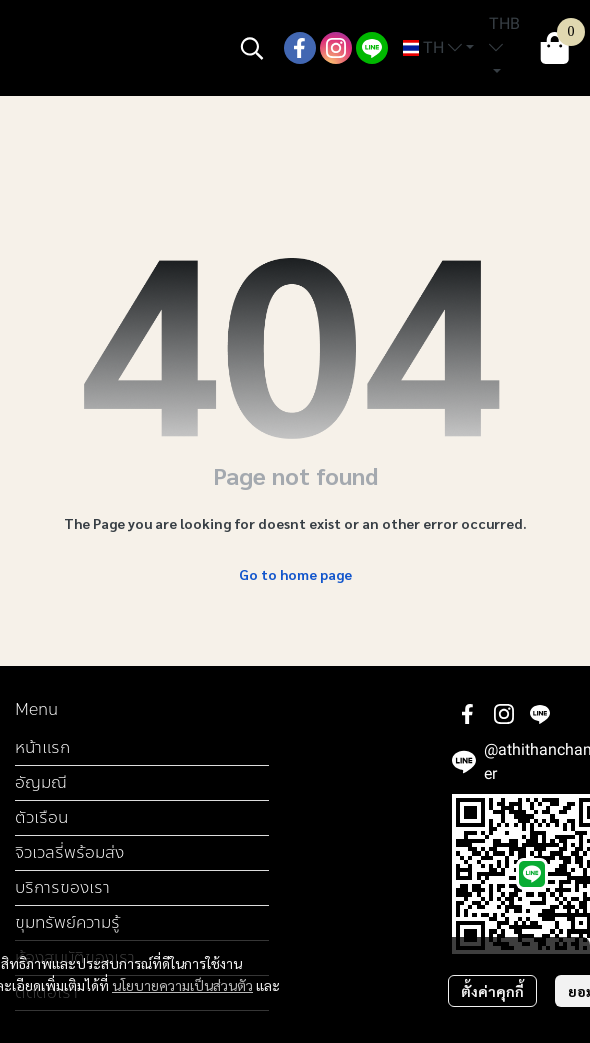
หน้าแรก (42, 747)
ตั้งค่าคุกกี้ (492, 991)
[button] (252, 48)
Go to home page (295, 574)
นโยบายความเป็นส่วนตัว (182, 985)
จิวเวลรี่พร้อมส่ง (69, 852)
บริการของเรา (62, 887)
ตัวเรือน (41, 817)
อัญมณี (41, 782)
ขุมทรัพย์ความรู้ (67, 922)
